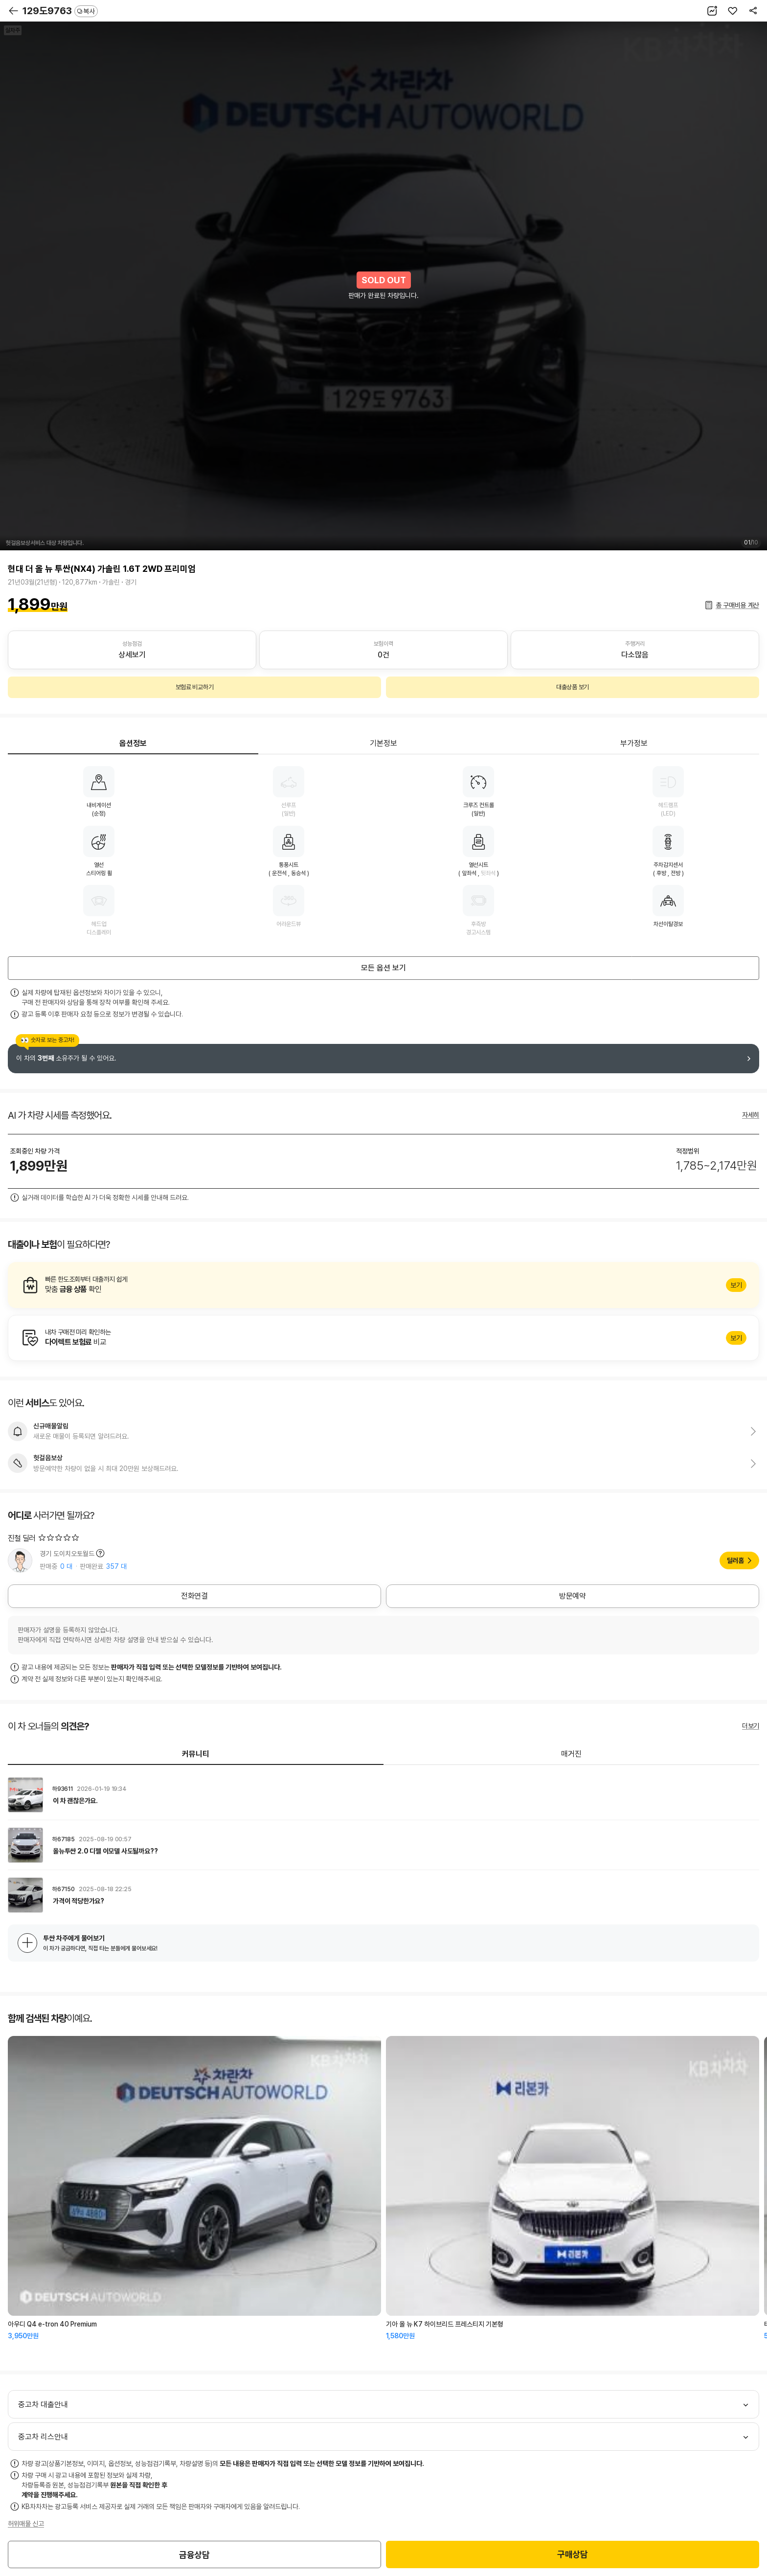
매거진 (571, 1754)
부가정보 (634, 743)
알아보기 (383, 1285)
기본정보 (383, 743)
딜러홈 (735, 1560)
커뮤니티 (195, 1754)
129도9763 (60, 11)
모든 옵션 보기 (383, 967)
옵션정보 (133, 743)
